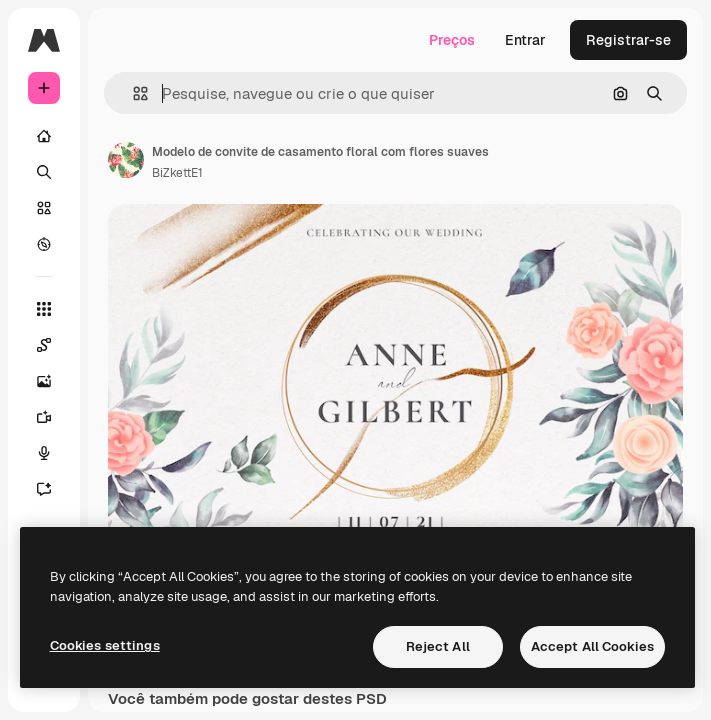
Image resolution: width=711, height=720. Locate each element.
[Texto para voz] (54, 453)
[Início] (44, 136)
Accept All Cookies (592, 646)
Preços (452, 40)
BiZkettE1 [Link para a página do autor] (177, 173)
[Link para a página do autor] (126, 160)
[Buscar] (44, 172)
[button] (132, 93)
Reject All (438, 646)
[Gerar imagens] (54, 381)
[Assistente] (54, 489)
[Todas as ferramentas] (44, 309)
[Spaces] (54, 345)
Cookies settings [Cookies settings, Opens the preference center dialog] (105, 645)
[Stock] (44, 208)
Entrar (525, 40)
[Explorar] (44, 244)
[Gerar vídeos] (54, 417)
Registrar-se (628, 40)
